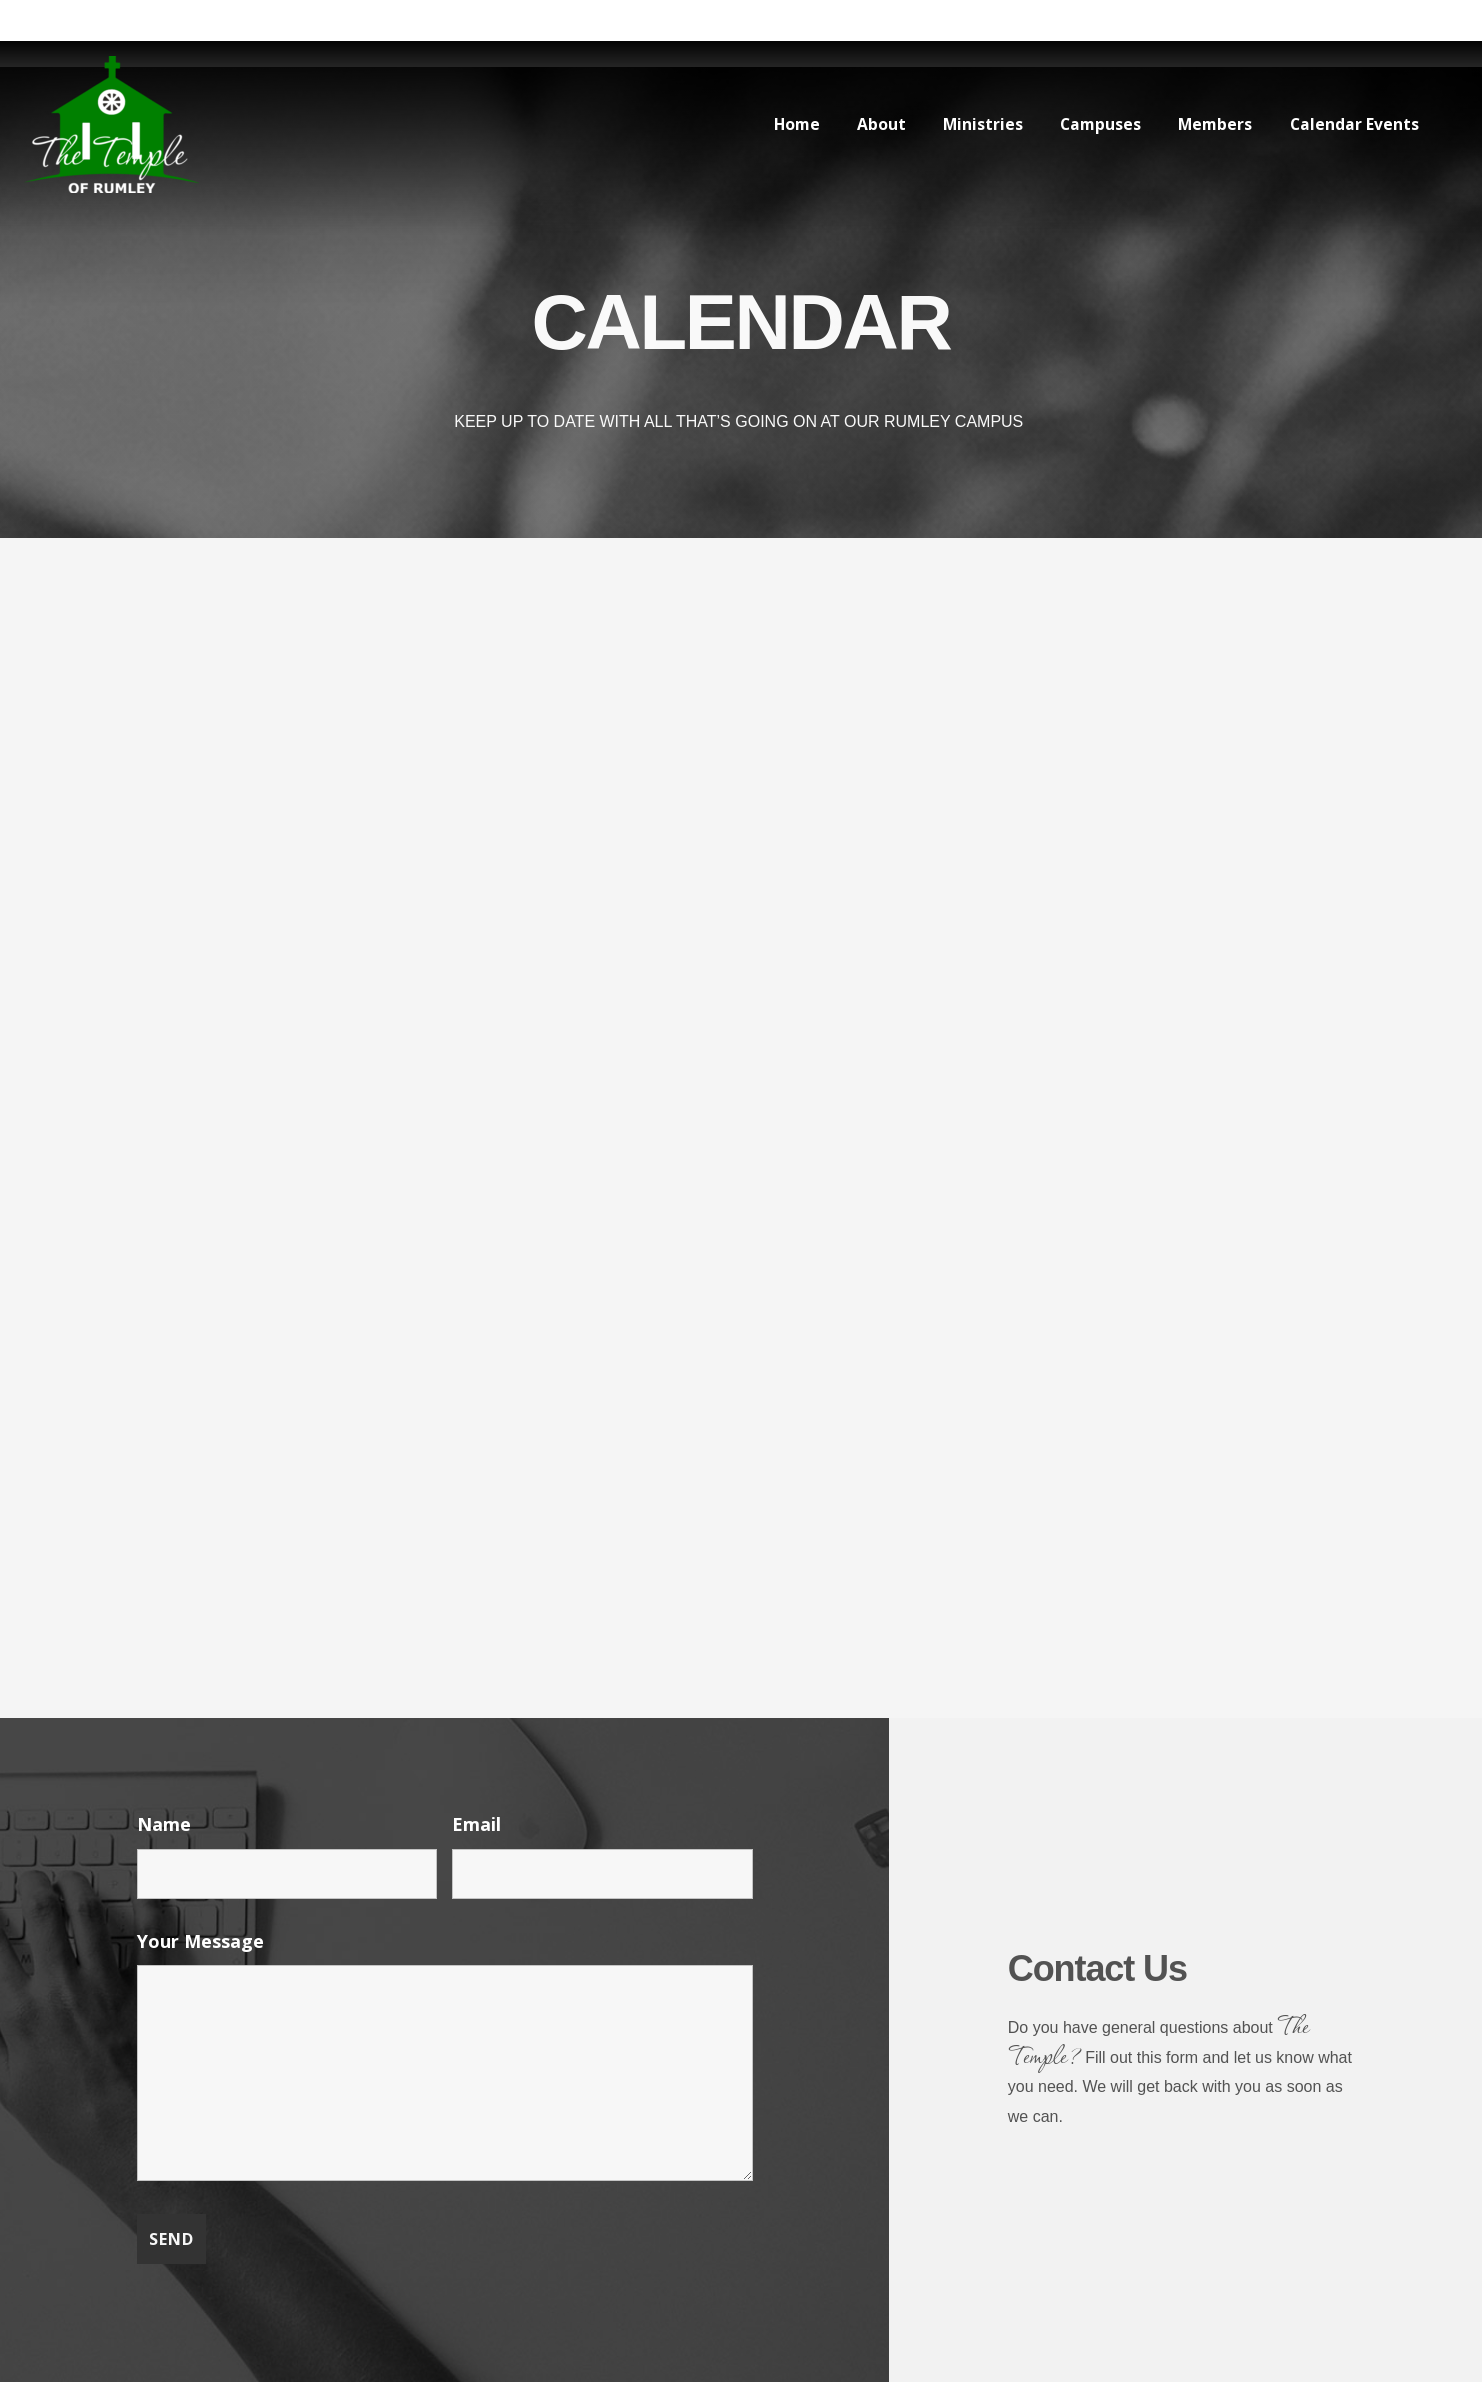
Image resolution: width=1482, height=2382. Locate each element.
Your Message (200, 1941)
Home (779, 124)
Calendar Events (1353, 124)
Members (1210, 124)
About (866, 124)
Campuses (1091, 124)
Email (476, 1824)
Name (164, 1824)
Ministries (970, 124)
